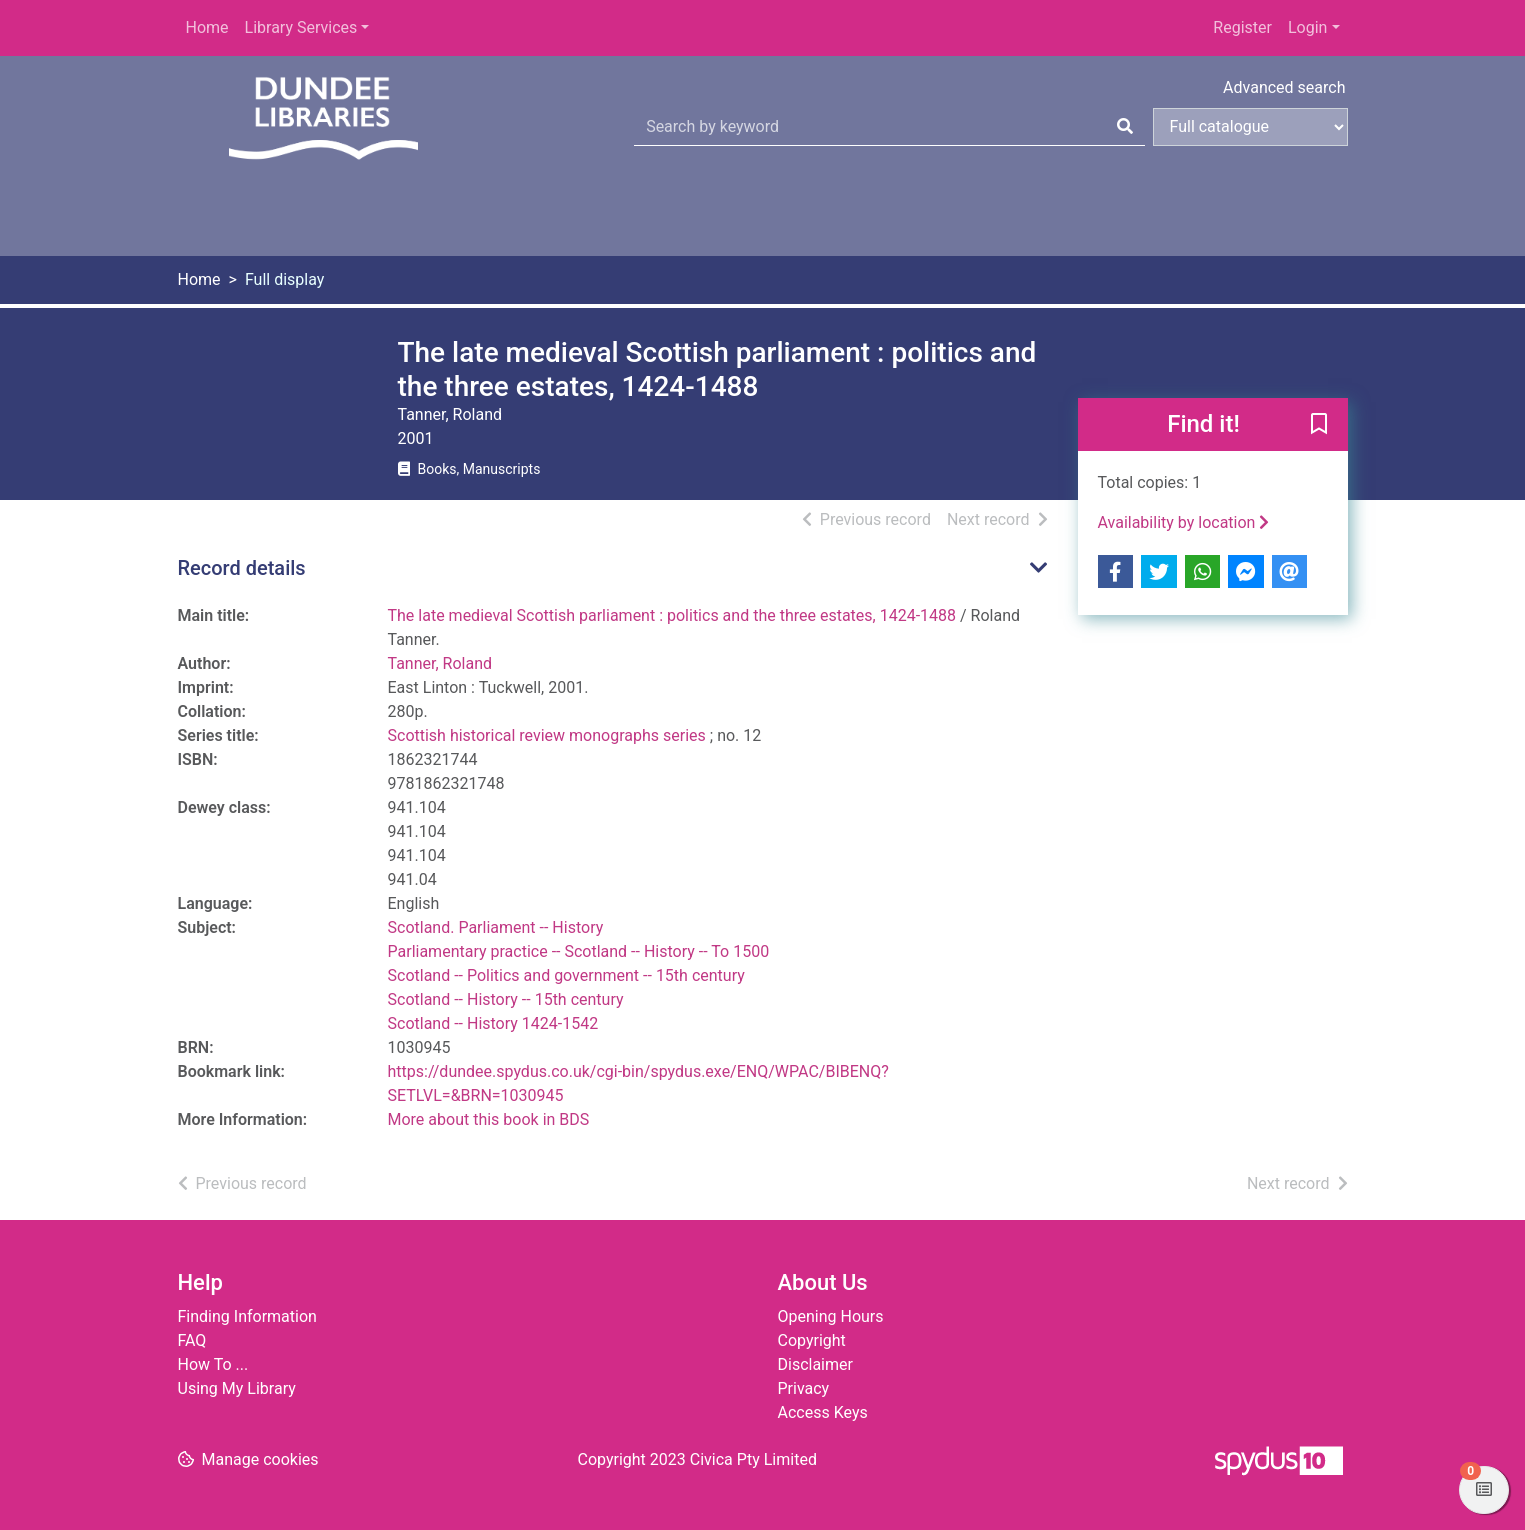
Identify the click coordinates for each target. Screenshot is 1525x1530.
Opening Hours (831, 1316)
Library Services (301, 27)
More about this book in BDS (489, 1119)
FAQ (192, 1340)
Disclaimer (815, 1364)
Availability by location (1184, 522)
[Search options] (1250, 127)
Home (207, 27)
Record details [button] (242, 568)
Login (1307, 27)
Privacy (804, 1388)
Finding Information (247, 1316)
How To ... (213, 1364)
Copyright (812, 1340)
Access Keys (823, 1412)
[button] (1319, 426)
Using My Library (237, 1388)
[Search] (1125, 127)
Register (1242, 27)
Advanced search (1284, 87)
